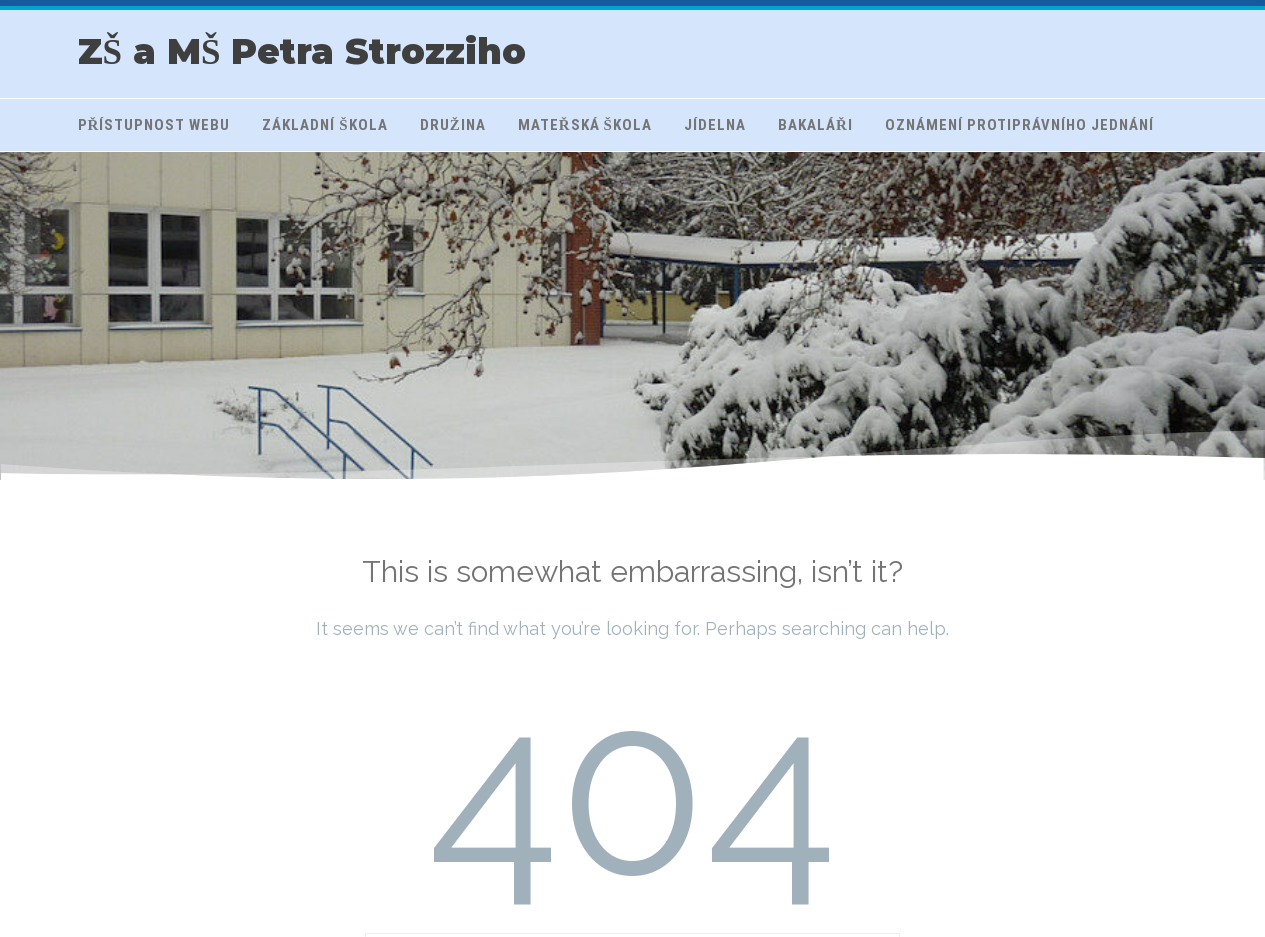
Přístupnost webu (154, 125)
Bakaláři (815, 125)
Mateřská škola (585, 125)
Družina (453, 125)
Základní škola (324, 125)
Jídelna (715, 125)
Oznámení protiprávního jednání (1019, 125)
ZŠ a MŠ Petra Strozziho (302, 51)
